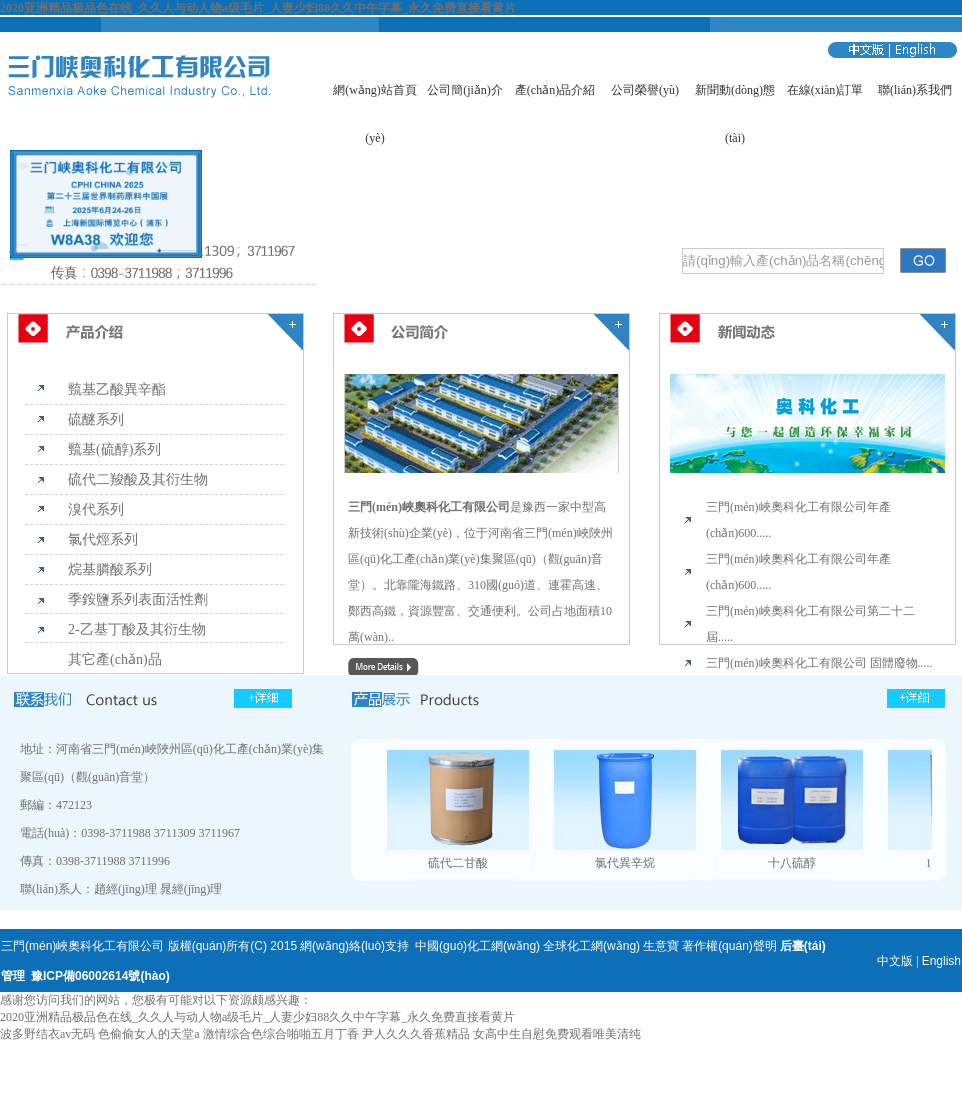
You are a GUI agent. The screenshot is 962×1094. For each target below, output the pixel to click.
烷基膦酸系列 (110, 569)
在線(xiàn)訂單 (825, 90)
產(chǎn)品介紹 (555, 90)
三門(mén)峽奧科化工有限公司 (429, 507)
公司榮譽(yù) (645, 90)
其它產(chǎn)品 (115, 659)
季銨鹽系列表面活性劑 (138, 599)
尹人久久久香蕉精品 (416, 1034)
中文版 (895, 961)
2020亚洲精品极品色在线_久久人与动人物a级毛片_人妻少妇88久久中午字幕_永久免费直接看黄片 (258, 8)
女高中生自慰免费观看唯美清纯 (557, 1034)
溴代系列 (96, 509)
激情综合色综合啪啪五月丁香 (281, 1034)
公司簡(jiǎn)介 (465, 90)
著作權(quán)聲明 (729, 946)
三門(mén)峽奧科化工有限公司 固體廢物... (816, 663)
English (941, 961)
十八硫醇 (792, 863)
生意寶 (661, 946)
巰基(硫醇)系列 (114, 449)
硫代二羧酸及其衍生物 (138, 479)
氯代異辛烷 (625, 863)
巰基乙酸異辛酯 (117, 389)
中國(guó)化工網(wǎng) (477, 946)
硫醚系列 (96, 419)
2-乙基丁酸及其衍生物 (137, 629)
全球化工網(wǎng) (591, 946)
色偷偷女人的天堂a (148, 1034)
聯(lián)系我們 (915, 90)
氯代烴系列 (103, 539)
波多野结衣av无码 (47, 1034)
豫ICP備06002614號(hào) (100, 976)
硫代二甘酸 (458, 863)
